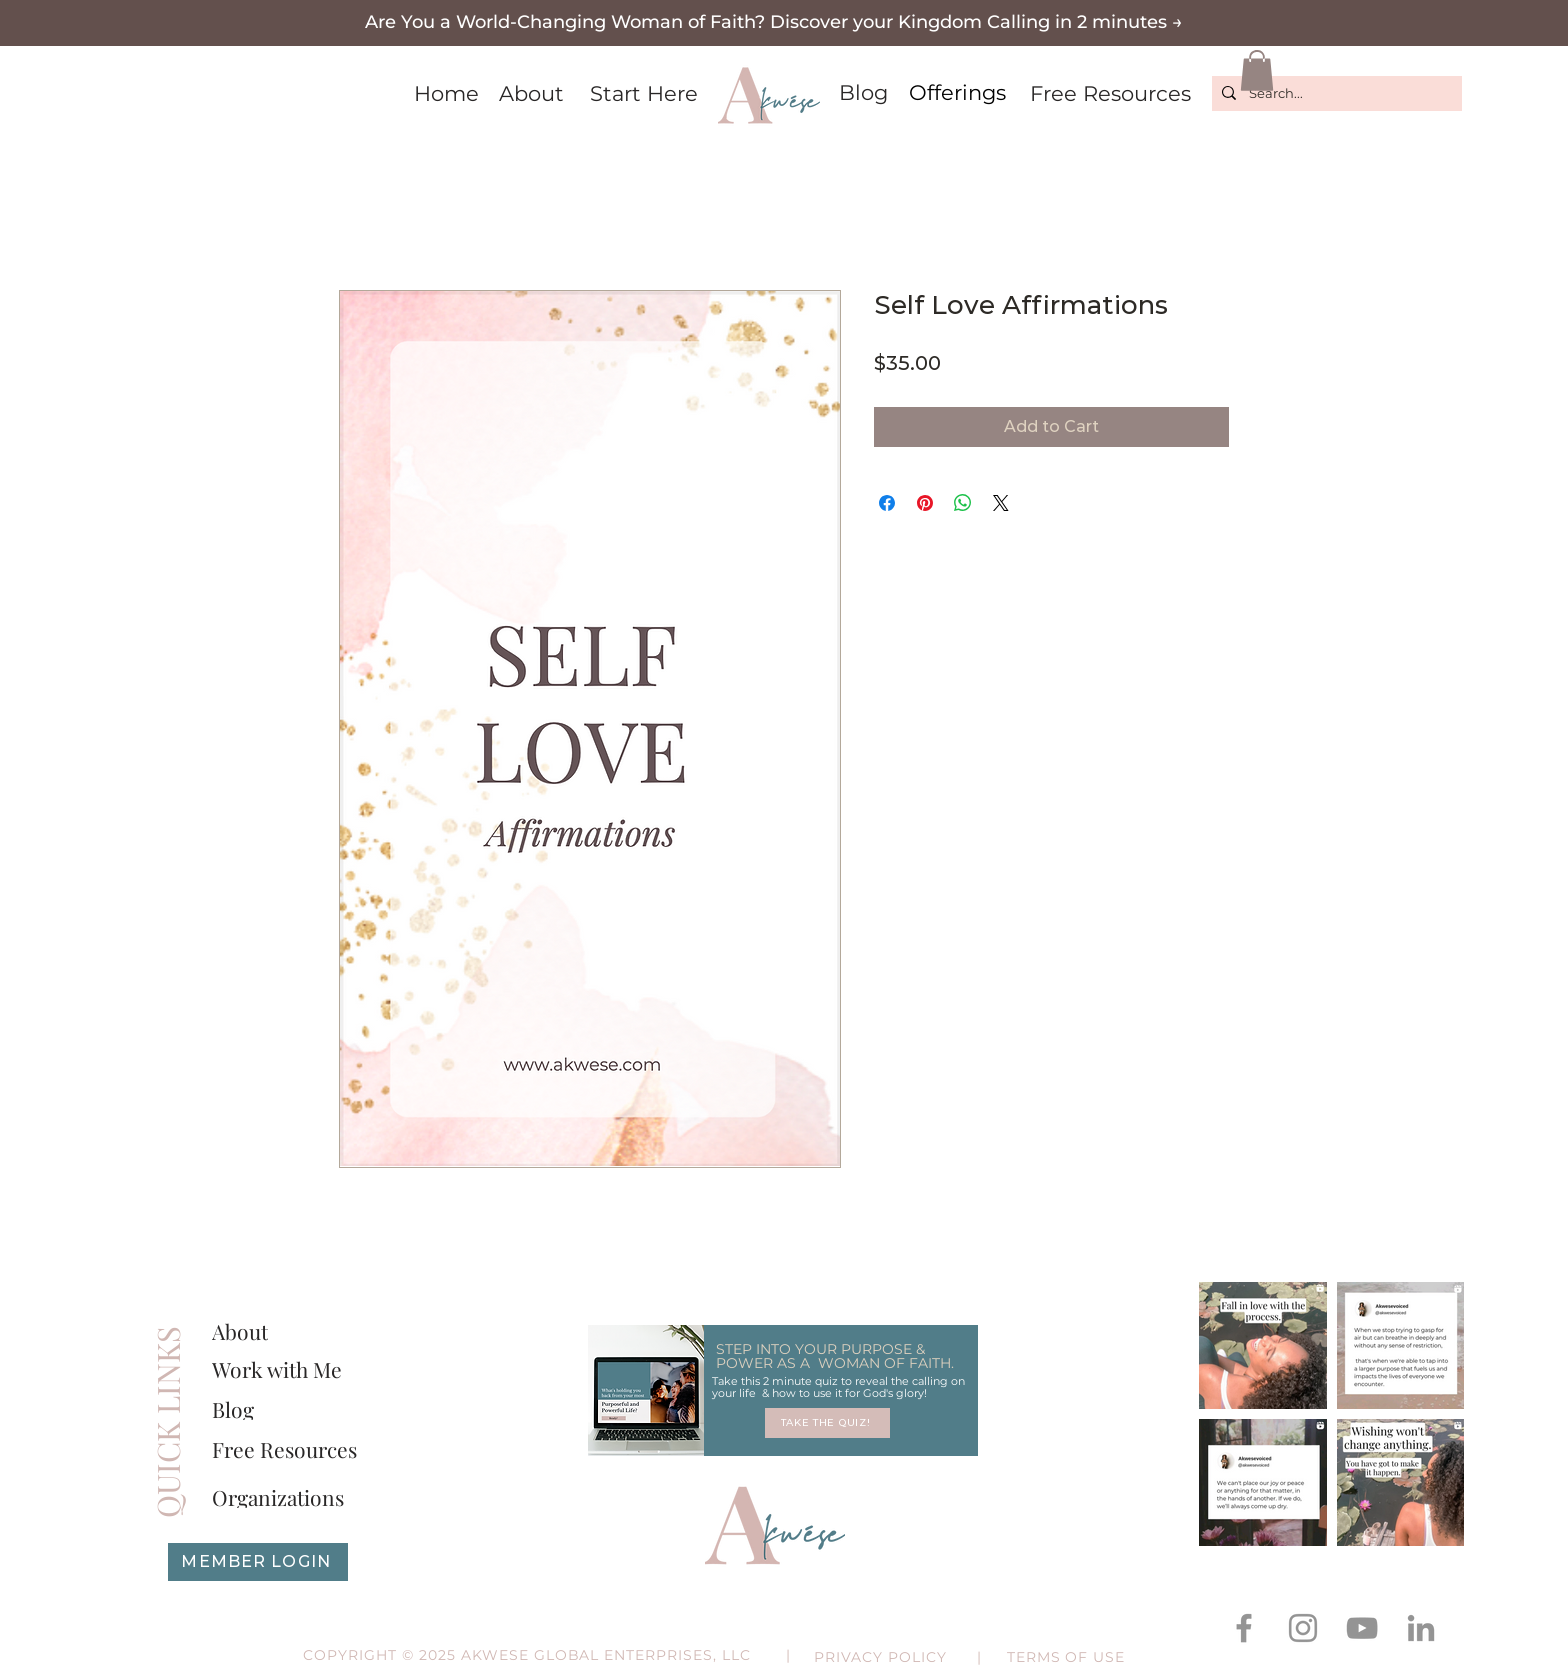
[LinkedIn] (1421, 1628)
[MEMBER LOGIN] (258, 1562)
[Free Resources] (1110, 93)
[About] (531, 93)
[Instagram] (1303, 1628)
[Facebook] (1244, 1628)
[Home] (446, 93)
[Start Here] (644, 93)
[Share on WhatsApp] (963, 503)
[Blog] (863, 93)
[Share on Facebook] (887, 503)
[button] (774, 22)
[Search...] (1334, 93)
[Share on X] (1001, 503)
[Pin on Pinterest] (925, 503)
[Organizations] (290, 1497)
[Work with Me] (280, 1369)
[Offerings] (957, 93)
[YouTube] (1362, 1628)
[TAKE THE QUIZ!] (827, 1423)
